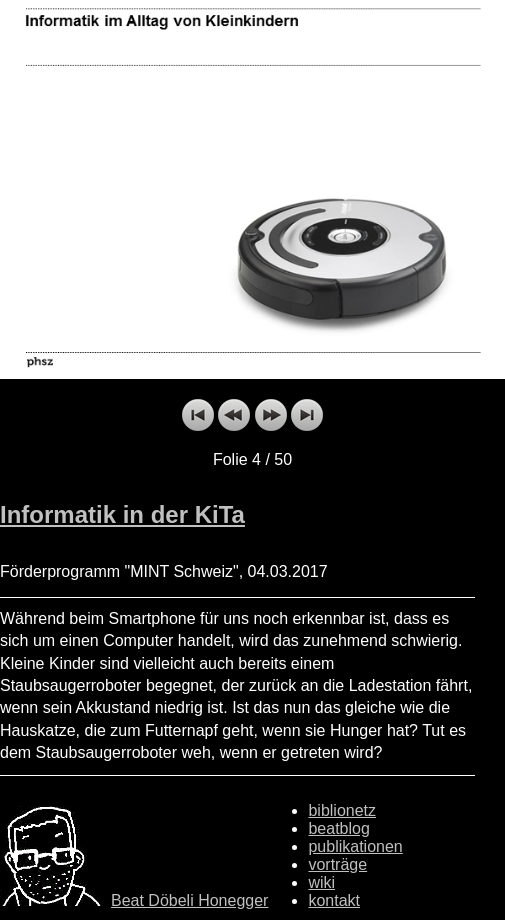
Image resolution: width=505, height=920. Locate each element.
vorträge (337, 864)
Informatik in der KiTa (122, 514)
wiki (321, 882)
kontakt (334, 900)
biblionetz (342, 810)
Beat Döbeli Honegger (189, 900)
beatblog (338, 828)
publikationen (355, 846)
